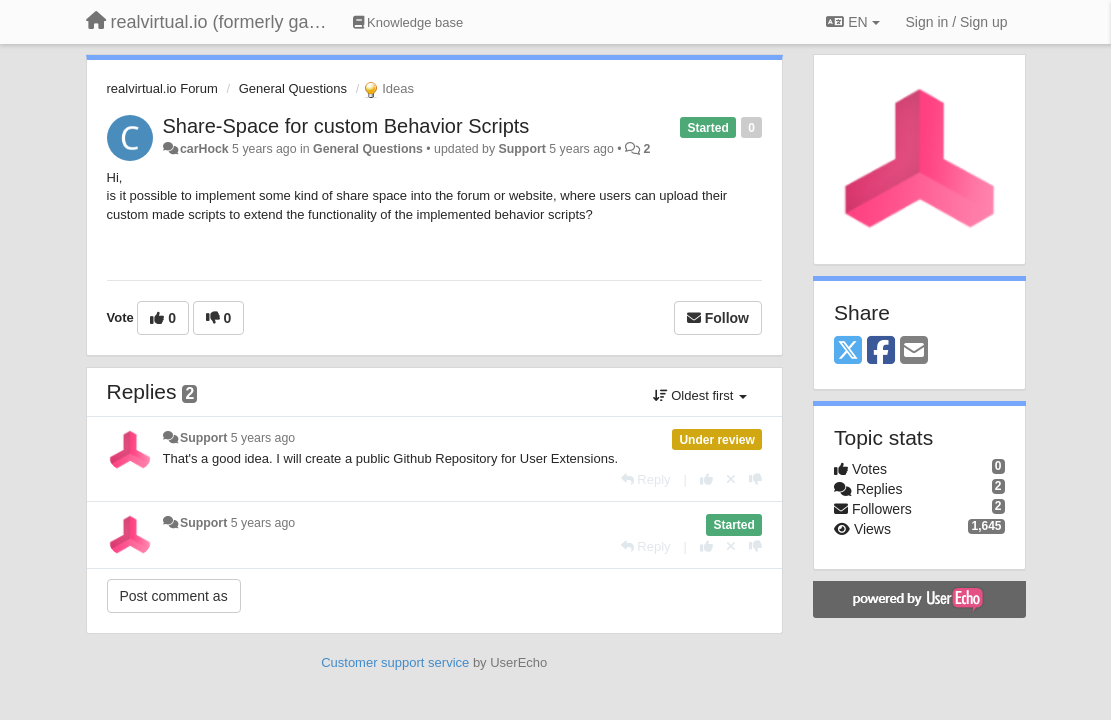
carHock (204, 149)
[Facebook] (881, 351)
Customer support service (395, 662)
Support (522, 149)
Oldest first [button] (700, 395)
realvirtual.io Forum (162, 88)
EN (852, 22)
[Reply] (646, 479)
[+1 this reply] (706, 479)
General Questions (293, 88)
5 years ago (263, 438)
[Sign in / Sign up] (957, 22)
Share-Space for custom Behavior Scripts (346, 126)
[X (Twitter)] (848, 351)
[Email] (914, 351)
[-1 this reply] (755, 479)
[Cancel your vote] (731, 479)
